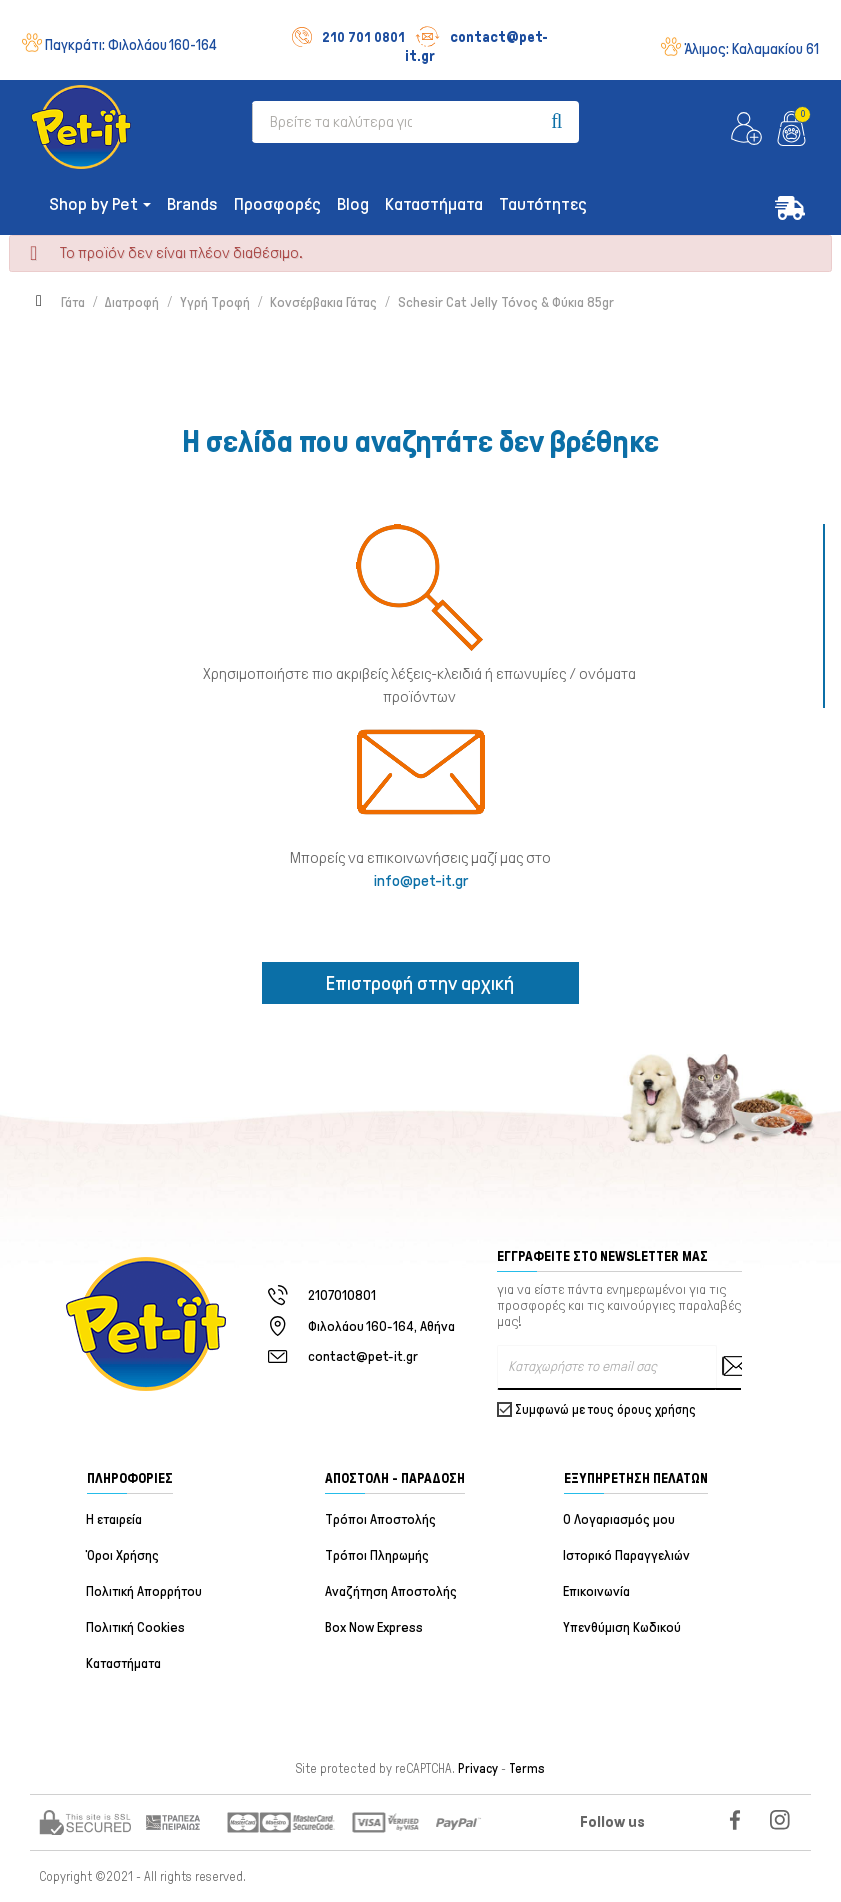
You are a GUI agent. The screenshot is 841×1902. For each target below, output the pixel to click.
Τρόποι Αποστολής (380, 1519)
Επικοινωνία (597, 1591)
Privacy (478, 1769)
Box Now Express (374, 1627)
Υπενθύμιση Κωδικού (623, 1627)
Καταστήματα (124, 1663)
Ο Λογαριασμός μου (620, 1519)
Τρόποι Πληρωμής (377, 1555)
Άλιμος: (751, 49)
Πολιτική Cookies (136, 1627)
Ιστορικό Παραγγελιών (627, 1555)
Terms (527, 1769)
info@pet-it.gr (421, 880)
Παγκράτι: (131, 45)
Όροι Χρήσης (123, 1555)
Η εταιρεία (115, 1519)
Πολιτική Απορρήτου (145, 1591)
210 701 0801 (348, 37)
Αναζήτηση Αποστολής (391, 1591)
